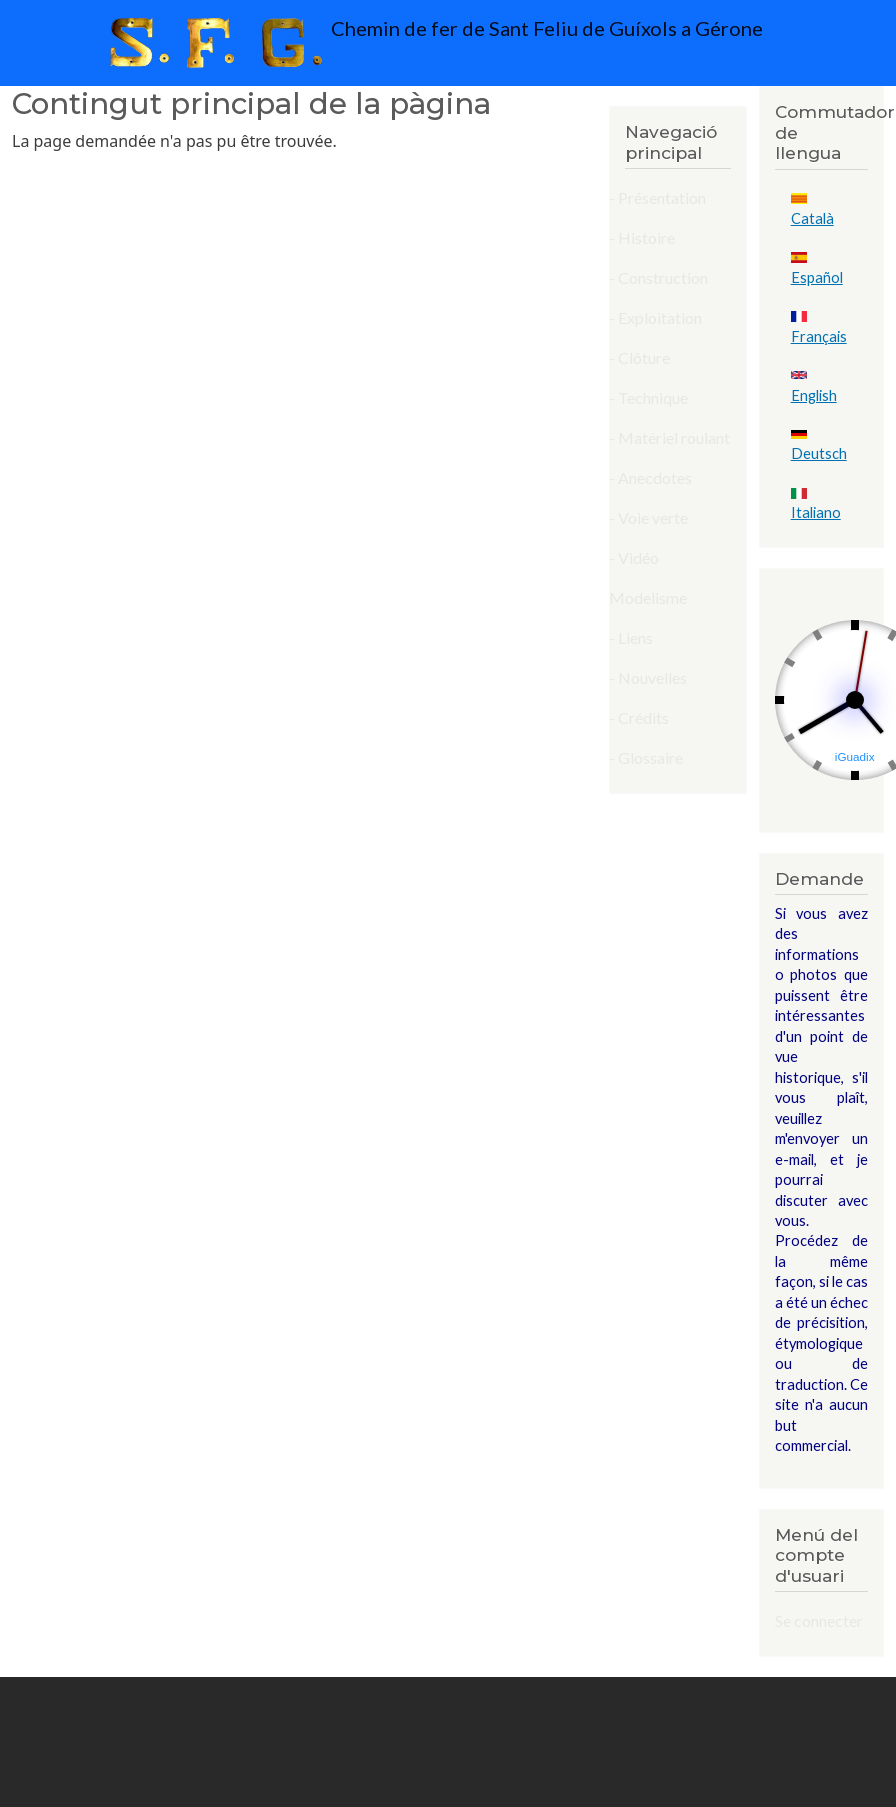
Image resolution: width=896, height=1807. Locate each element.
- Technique (648, 397)
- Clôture (639, 357)
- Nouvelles (648, 677)
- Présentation (657, 197)
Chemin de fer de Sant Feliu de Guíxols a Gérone (431, 43)
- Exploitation (655, 317)
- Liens (631, 637)
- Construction (658, 277)
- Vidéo (634, 557)
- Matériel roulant (669, 437)
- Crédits (639, 717)
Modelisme (648, 597)
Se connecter (819, 1620)
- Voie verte (648, 517)
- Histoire (642, 237)
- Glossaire (646, 757)
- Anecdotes (650, 477)
